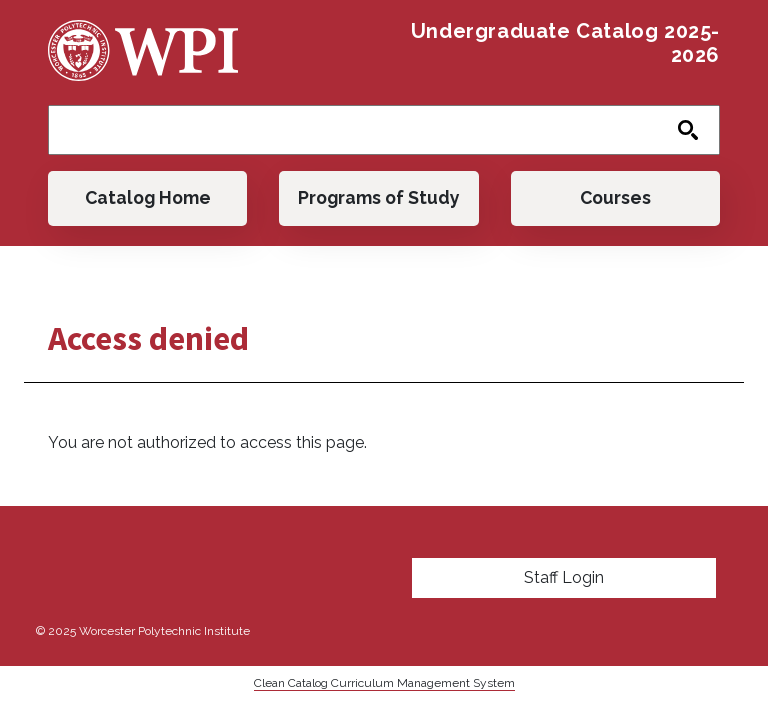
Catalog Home (148, 197)
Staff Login (564, 577)
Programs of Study (379, 197)
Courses (615, 197)
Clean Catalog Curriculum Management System (384, 683)
